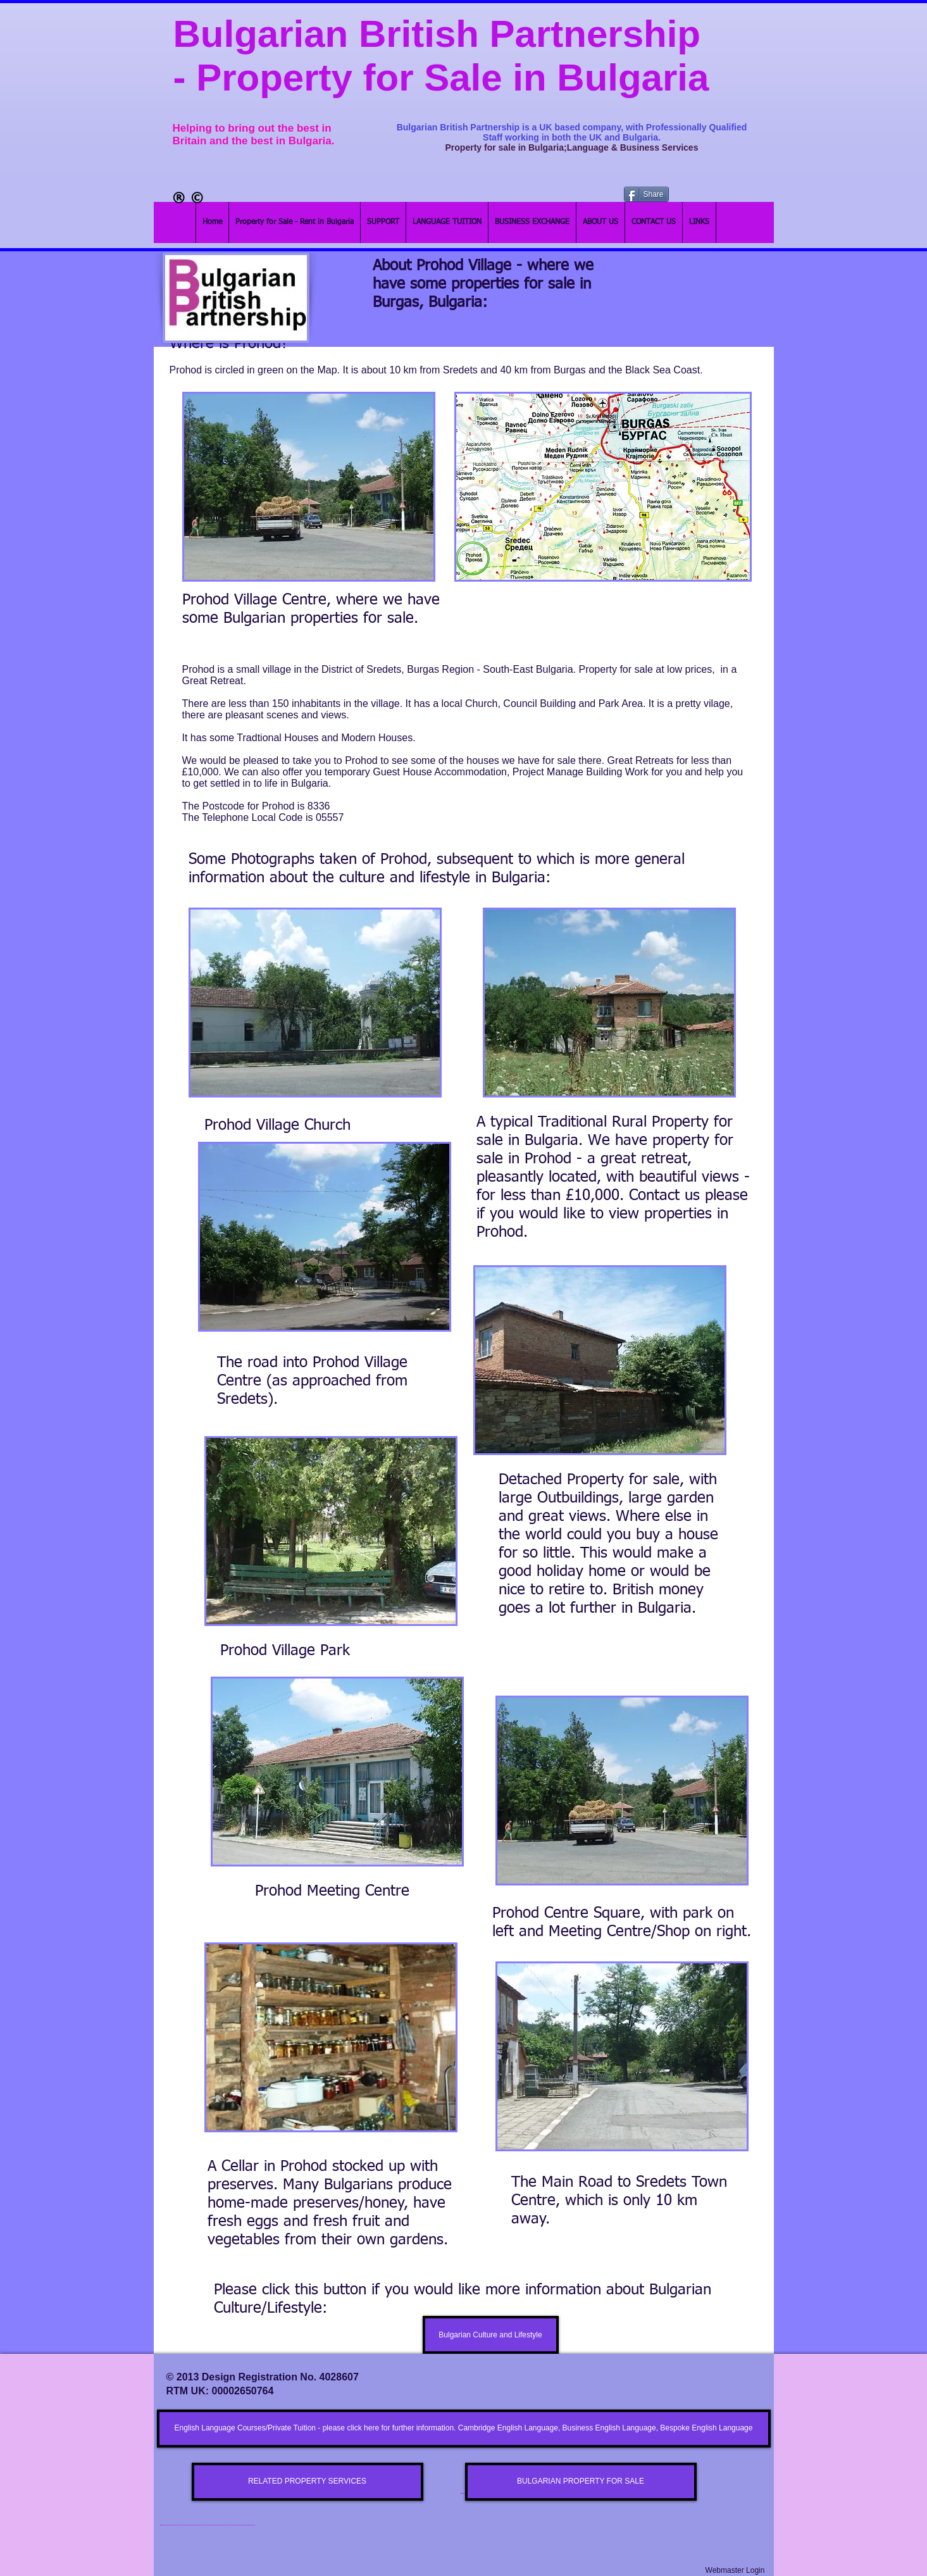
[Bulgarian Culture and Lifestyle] (491, 2335)
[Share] (646, 194)
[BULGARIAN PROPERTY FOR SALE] (581, 2482)
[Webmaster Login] (735, 2570)
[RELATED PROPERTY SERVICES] (307, 2482)
